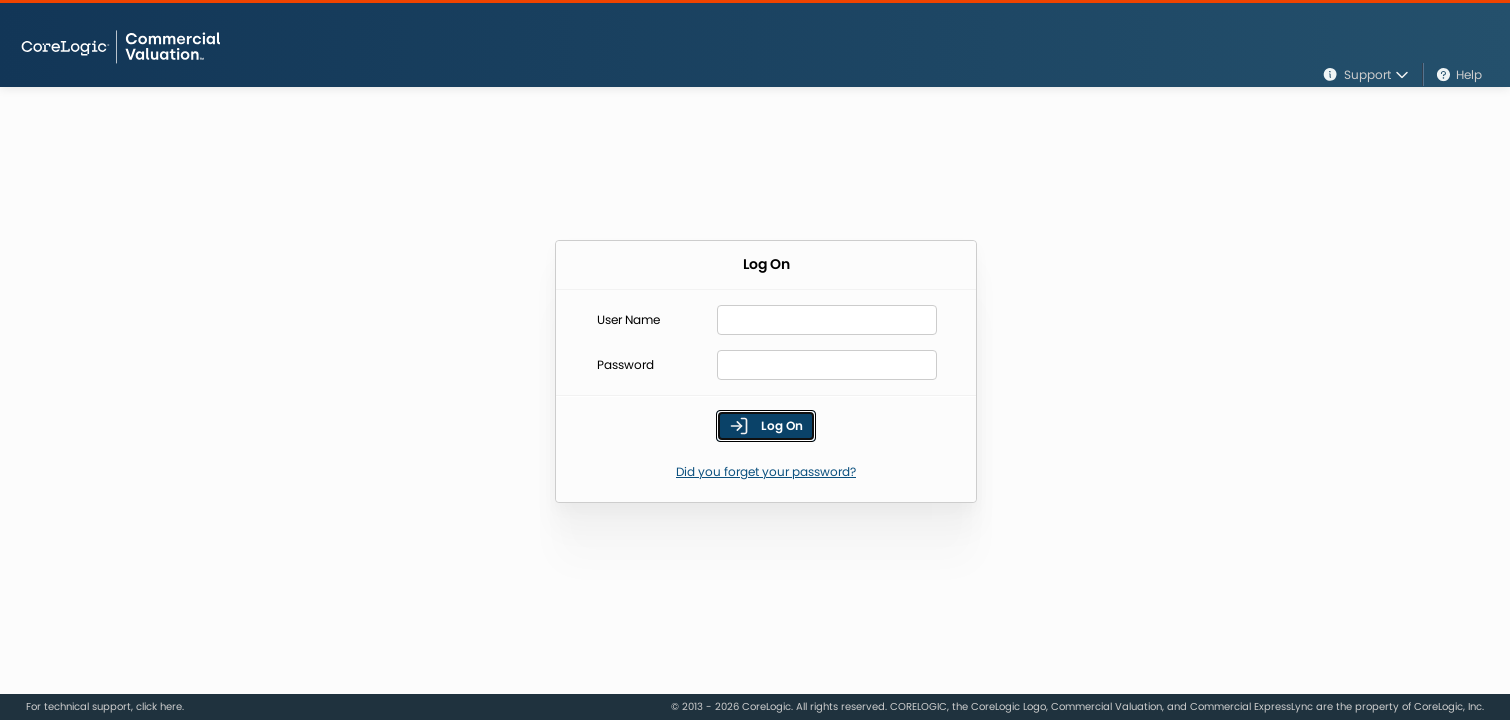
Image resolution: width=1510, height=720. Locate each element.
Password (625, 365)
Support (1365, 74)
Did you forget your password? (766, 472)
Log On (766, 426)
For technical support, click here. (105, 707)
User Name (628, 320)
